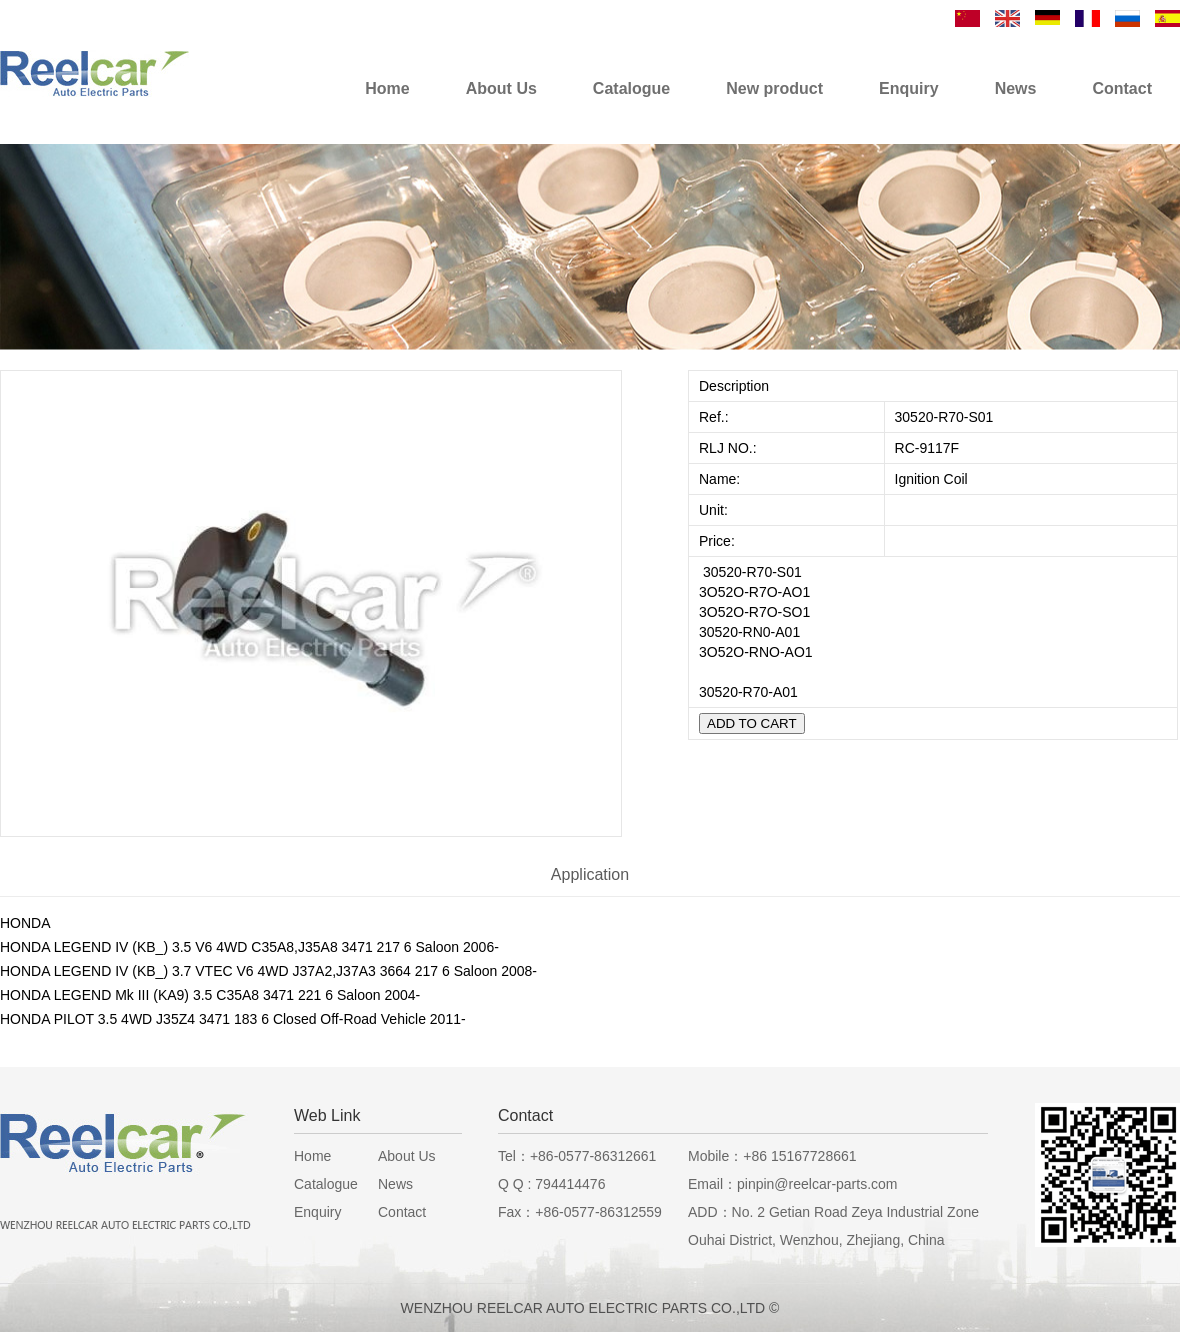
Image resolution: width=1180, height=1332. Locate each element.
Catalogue (326, 1184)
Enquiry (317, 1212)
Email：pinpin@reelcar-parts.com (793, 1184)
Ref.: (715, 417)
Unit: (715, 510)
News (395, 1184)
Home (312, 1156)
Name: (721, 479)
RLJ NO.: (728, 448)
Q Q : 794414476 (551, 1184)
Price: (719, 541)
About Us (407, 1156)
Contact (402, 1212)
